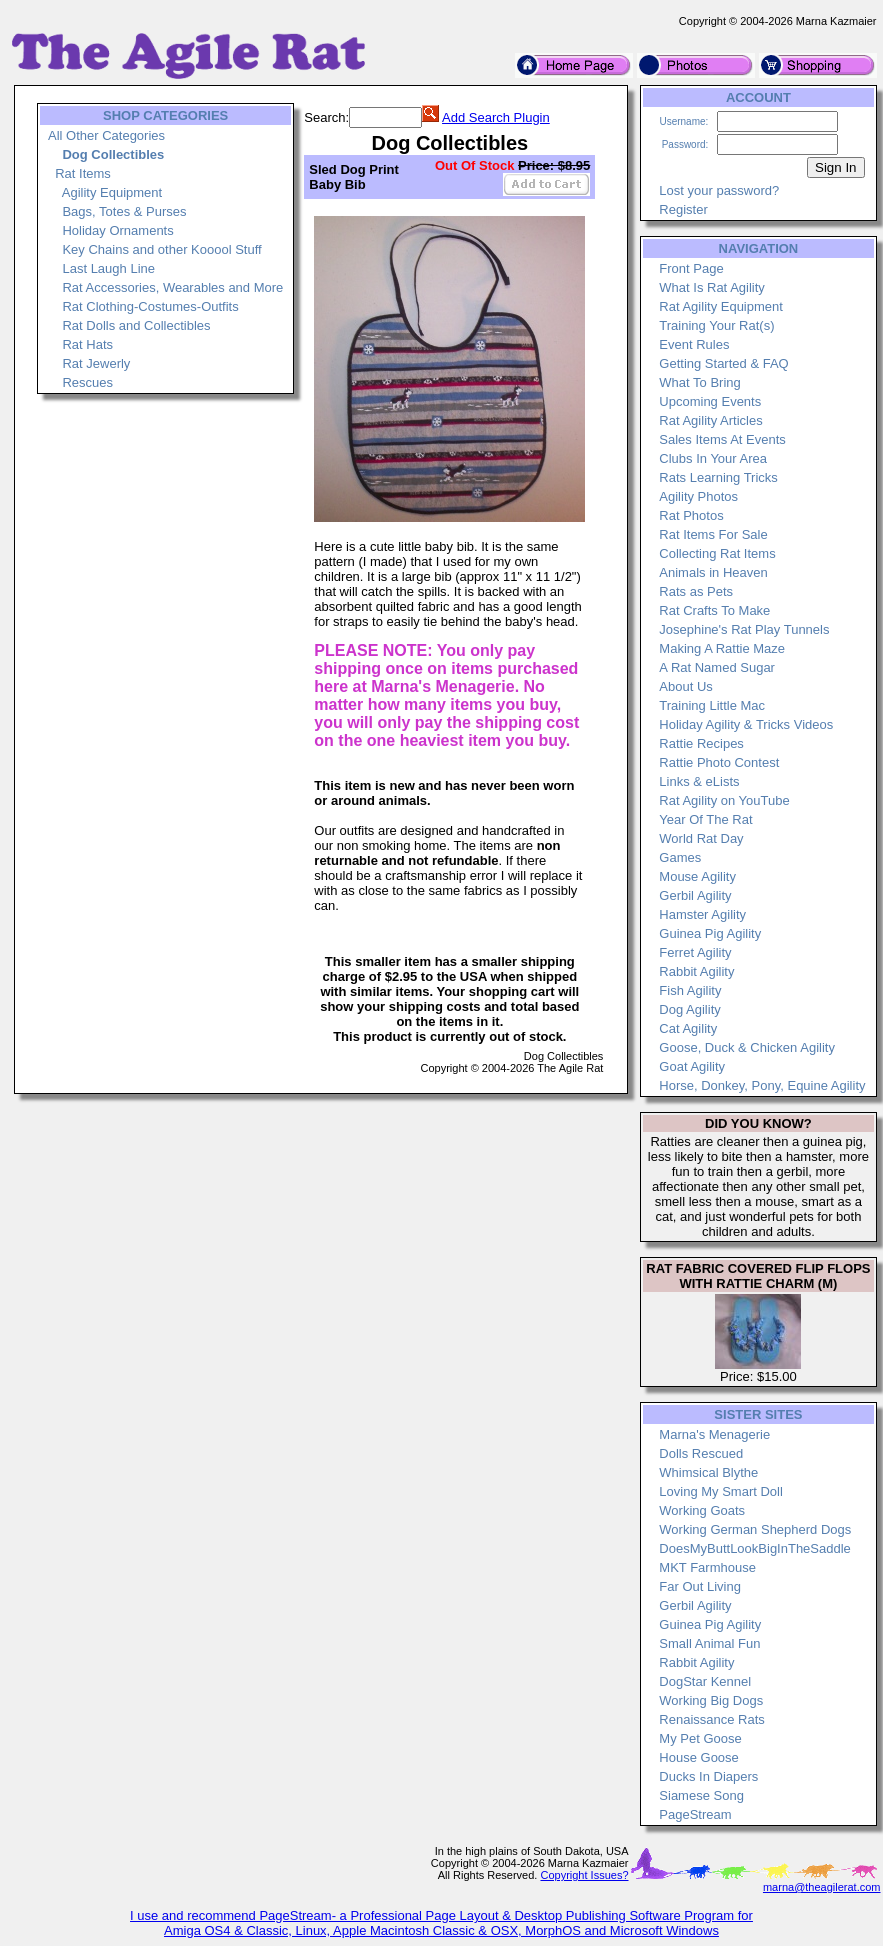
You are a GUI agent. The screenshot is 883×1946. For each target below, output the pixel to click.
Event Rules (694, 344)
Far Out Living (700, 1586)
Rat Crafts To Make (714, 610)
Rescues (87, 382)
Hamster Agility (702, 914)
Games (680, 857)
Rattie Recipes (701, 743)
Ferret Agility (695, 952)
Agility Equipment (112, 192)
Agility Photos (698, 496)
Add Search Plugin (496, 117)
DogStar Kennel (705, 1681)
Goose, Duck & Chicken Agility (747, 1047)
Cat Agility (688, 1028)
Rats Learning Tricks (718, 477)
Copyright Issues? (584, 1875)
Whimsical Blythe (708, 1472)
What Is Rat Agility (711, 287)
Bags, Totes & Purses (124, 211)
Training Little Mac (712, 705)
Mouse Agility (697, 876)
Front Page (691, 268)
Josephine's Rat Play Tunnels (744, 629)
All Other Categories (106, 135)
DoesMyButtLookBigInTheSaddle (755, 1548)
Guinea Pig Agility (710, 933)
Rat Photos (691, 515)
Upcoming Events (710, 401)
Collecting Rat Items (717, 553)
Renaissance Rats (712, 1719)
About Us (685, 686)
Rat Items (83, 173)
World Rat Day (701, 838)
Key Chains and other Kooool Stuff (161, 249)
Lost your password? (719, 190)
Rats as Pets (696, 591)
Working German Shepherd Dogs (755, 1529)
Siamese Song (701, 1795)
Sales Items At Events (722, 439)
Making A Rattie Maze (722, 648)
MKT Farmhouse (707, 1567)
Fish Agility (690, 990)
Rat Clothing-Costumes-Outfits (150, 306)
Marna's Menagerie (714, 1434)
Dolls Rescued (701, 1453)
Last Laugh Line (108, 268)
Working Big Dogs (711, 1700)
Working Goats (702, 1510)
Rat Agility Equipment (721, 306)
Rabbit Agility (696, 971)
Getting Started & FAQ (723, 363)
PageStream (695, 1814)
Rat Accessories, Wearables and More (172, 287)
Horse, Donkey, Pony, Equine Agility (762, 1085)
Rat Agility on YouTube (724, 800)
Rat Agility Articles (710, 420)
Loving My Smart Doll (721, 1491)
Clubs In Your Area (713, 458)
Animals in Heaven (713, 572)
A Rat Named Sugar (717, 667)
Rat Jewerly (96, 363)
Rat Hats (87, 344)
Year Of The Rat (705, 819)
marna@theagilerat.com (822, 1887)
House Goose (699, 1757)
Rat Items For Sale (713, 534)
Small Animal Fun (709, 1643)
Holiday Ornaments (117, 230)
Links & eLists (699, 781)
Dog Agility (689, 1009)
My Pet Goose (700, 1738)
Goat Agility (692, 1066)
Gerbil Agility (695, 895)
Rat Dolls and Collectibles (136, 325)
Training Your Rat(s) (716, 325)
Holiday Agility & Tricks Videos (746, 724)
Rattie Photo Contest (719, 762)
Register (683, 209)
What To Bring (699, 382)
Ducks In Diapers (708, 1776)
